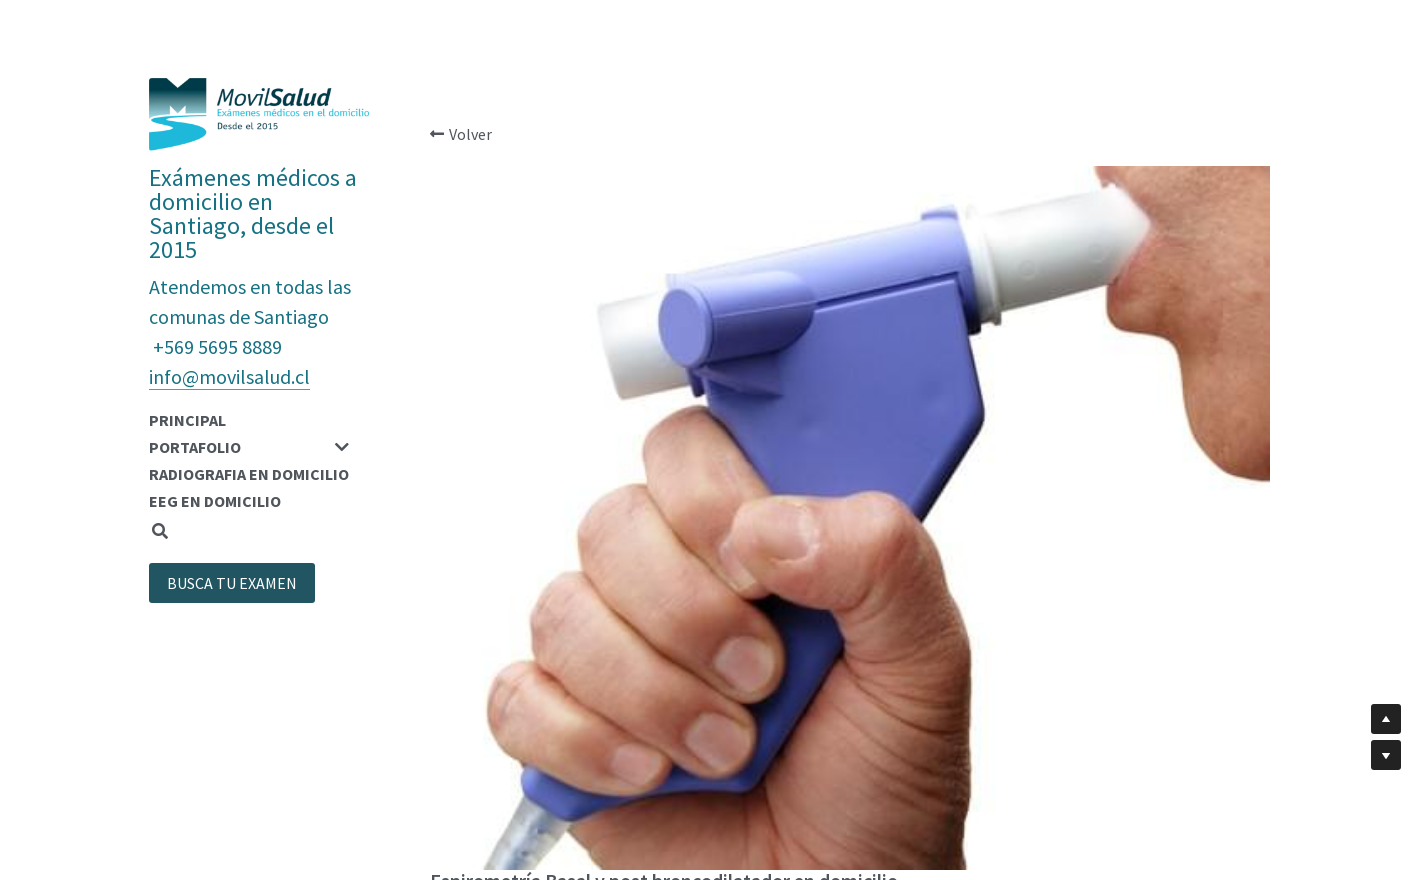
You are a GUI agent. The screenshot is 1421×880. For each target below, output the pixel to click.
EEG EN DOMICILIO (215, 501)
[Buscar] (160, 531)
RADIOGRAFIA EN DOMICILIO (249, 474)
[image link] (258, 113)
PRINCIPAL (187, 420)
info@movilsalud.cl (229, 376)
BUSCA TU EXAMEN (232, 583)
